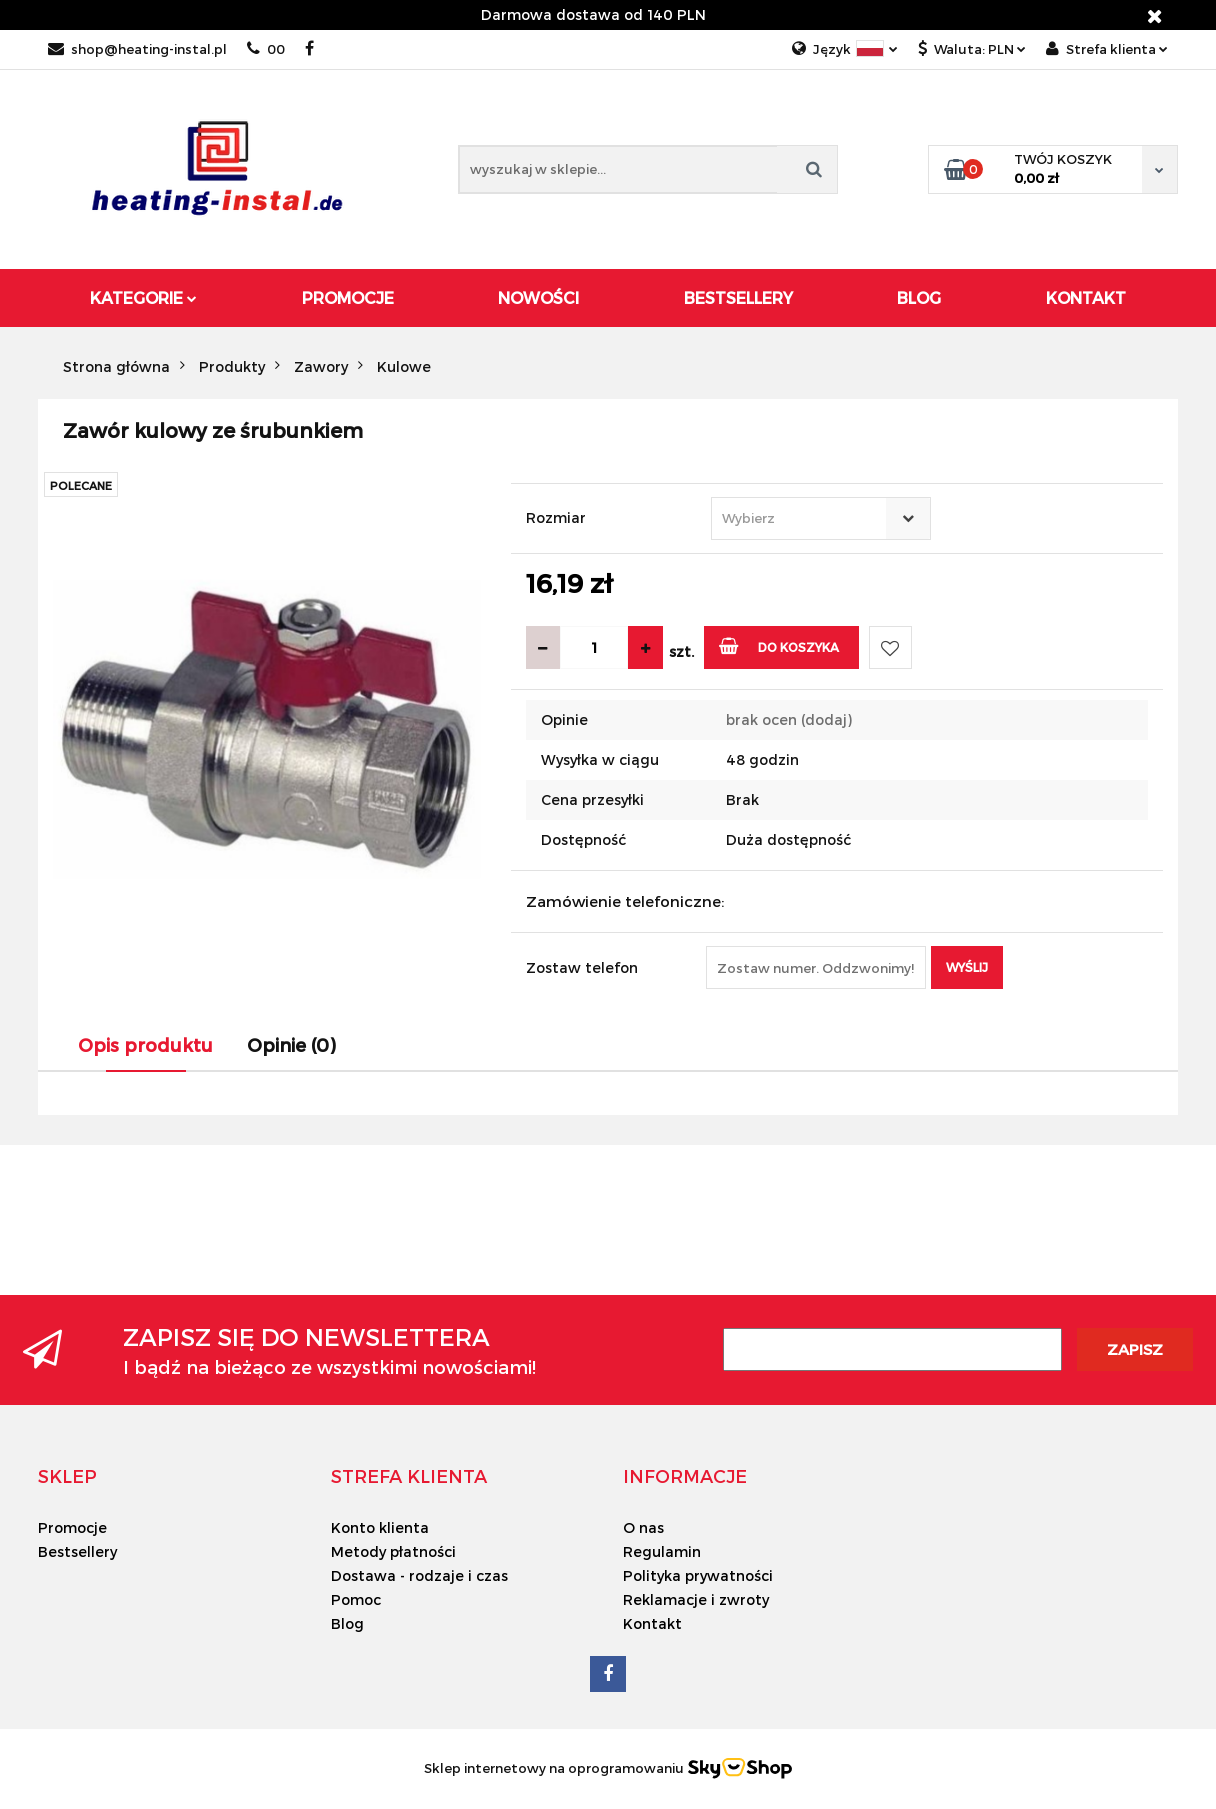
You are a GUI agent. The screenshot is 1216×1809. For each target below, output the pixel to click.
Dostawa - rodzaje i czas (419, 1575)
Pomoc (356, 1599)
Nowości (538, 297)
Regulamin (662, 1551)
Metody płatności (393, 1551)
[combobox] (821, 518)
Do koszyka (779, 645)
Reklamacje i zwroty (696, 1599)
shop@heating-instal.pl (137, 49)
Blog (919, 297)
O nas (643, 1527)
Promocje (348, 297)
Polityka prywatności (698, 1575)
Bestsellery (738, 297)
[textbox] (803, 518)
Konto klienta (380, 1527)
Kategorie (143, 297)
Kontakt (1086, 297)
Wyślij (967, 967)
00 (266, 49)
